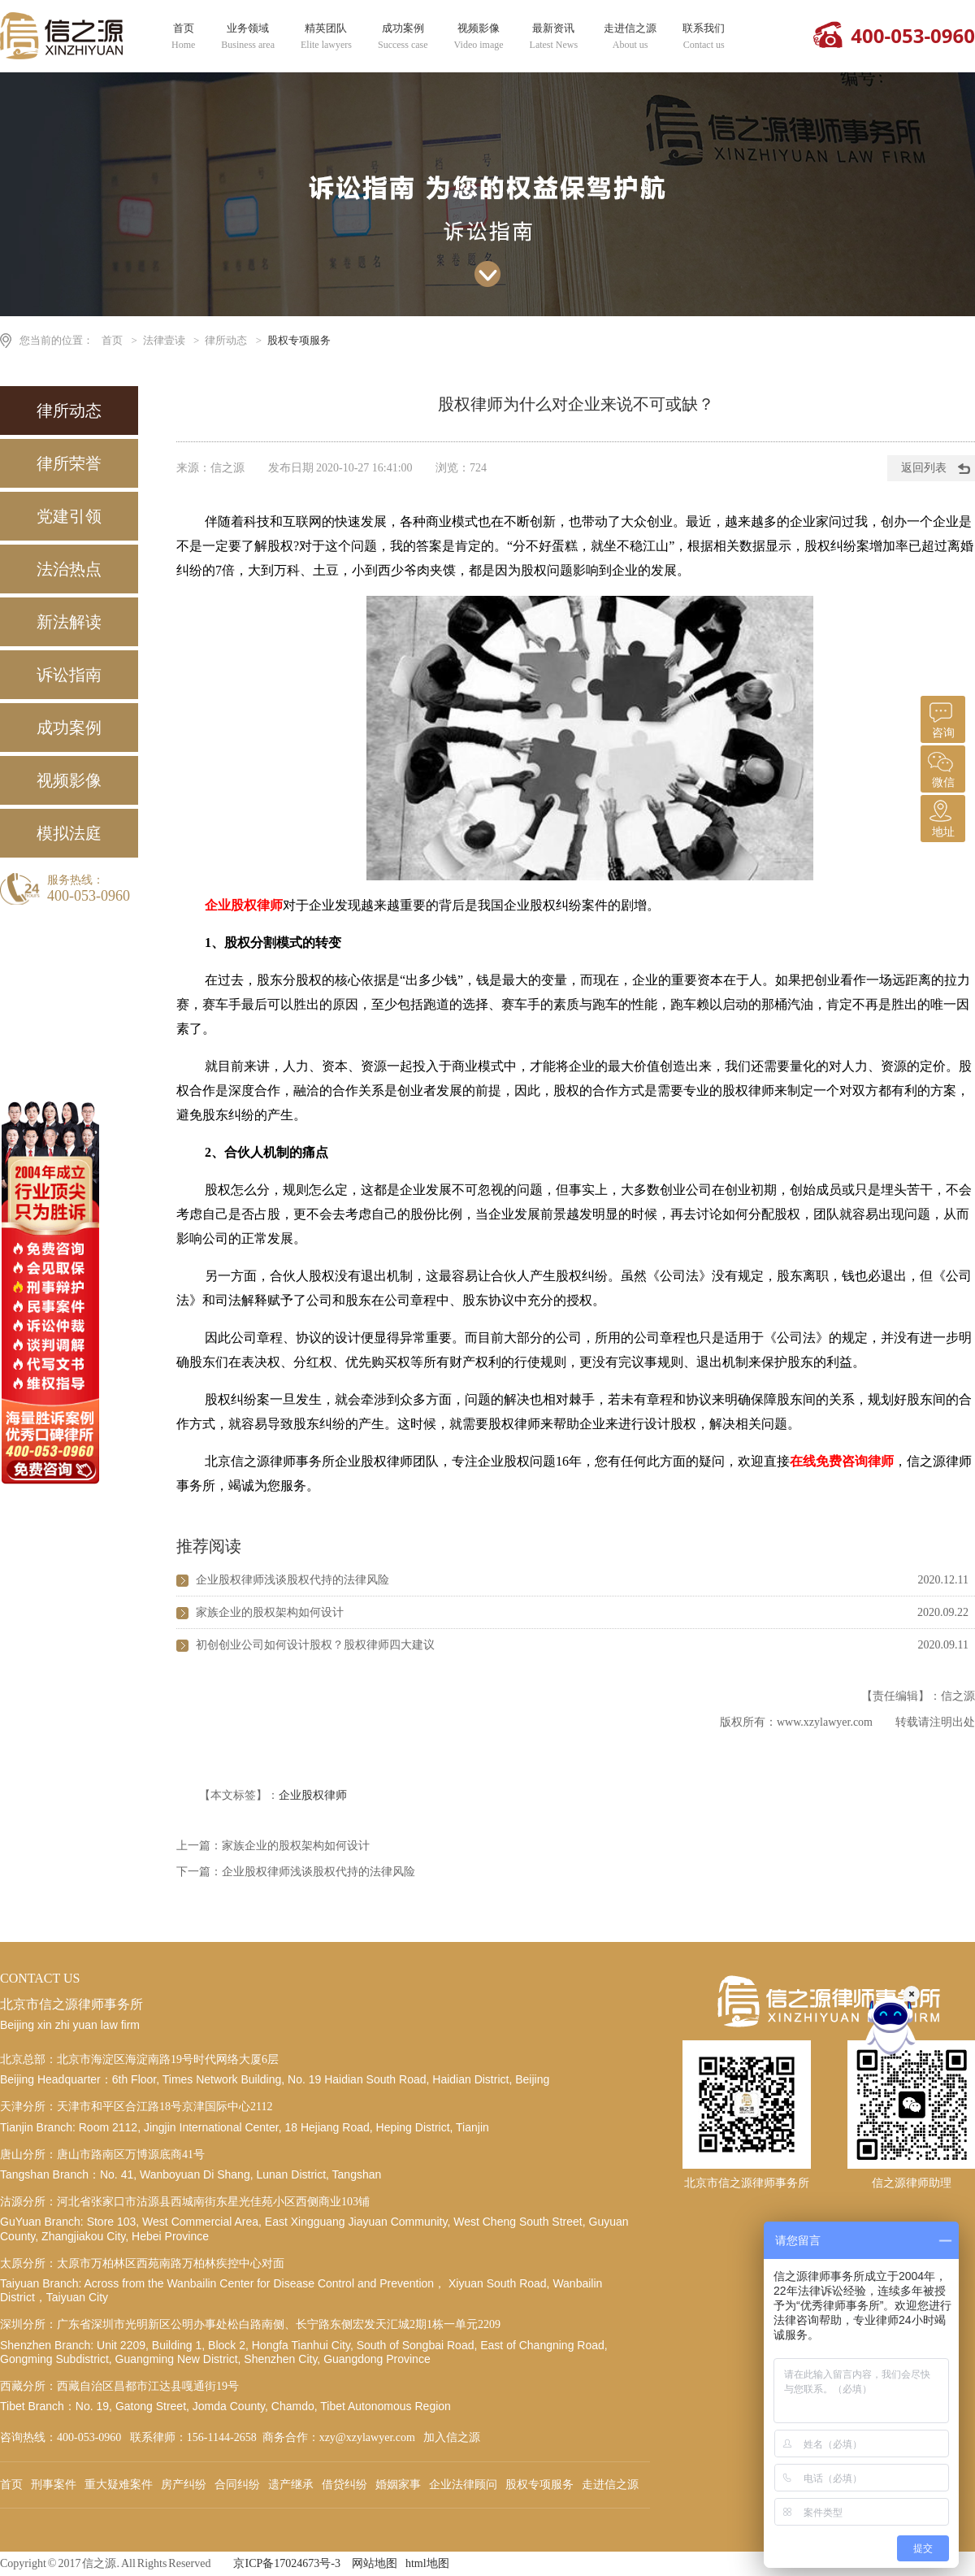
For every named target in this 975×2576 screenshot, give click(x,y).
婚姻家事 (398, 2484)
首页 (183, 36)
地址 (941, 816)
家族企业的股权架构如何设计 (270, 1612)
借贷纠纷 (344, 2484)
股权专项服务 (299, 340)
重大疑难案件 (118, 2484)
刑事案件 (53, 2484)
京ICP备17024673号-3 (286, 2563)
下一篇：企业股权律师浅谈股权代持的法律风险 (295, 1872)
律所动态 (226, 340)
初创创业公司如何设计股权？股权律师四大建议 (315, 1645)
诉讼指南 (69, 675)
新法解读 (69, 622)
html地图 (427, 2563)
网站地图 (374, 2563)
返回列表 (924, 468)
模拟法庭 (69, 833)
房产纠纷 (183, 2484)
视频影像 (479, 36)
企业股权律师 (313, 1795)
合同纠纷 (237, 2484)
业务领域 (248, 36)
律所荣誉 (69, 463)
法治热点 (69, 569)
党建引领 (69, 516)
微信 (941, 766)
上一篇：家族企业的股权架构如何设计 (273, 1846)
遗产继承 (291, 2484)
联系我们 (703, 36)
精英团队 (326, 36)
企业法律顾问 (463, 2484)
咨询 (941, 717)
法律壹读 (164, 340)
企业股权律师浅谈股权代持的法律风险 (292, 1580)
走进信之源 (630, 36)
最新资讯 (554, 36)
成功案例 (403, 36)
